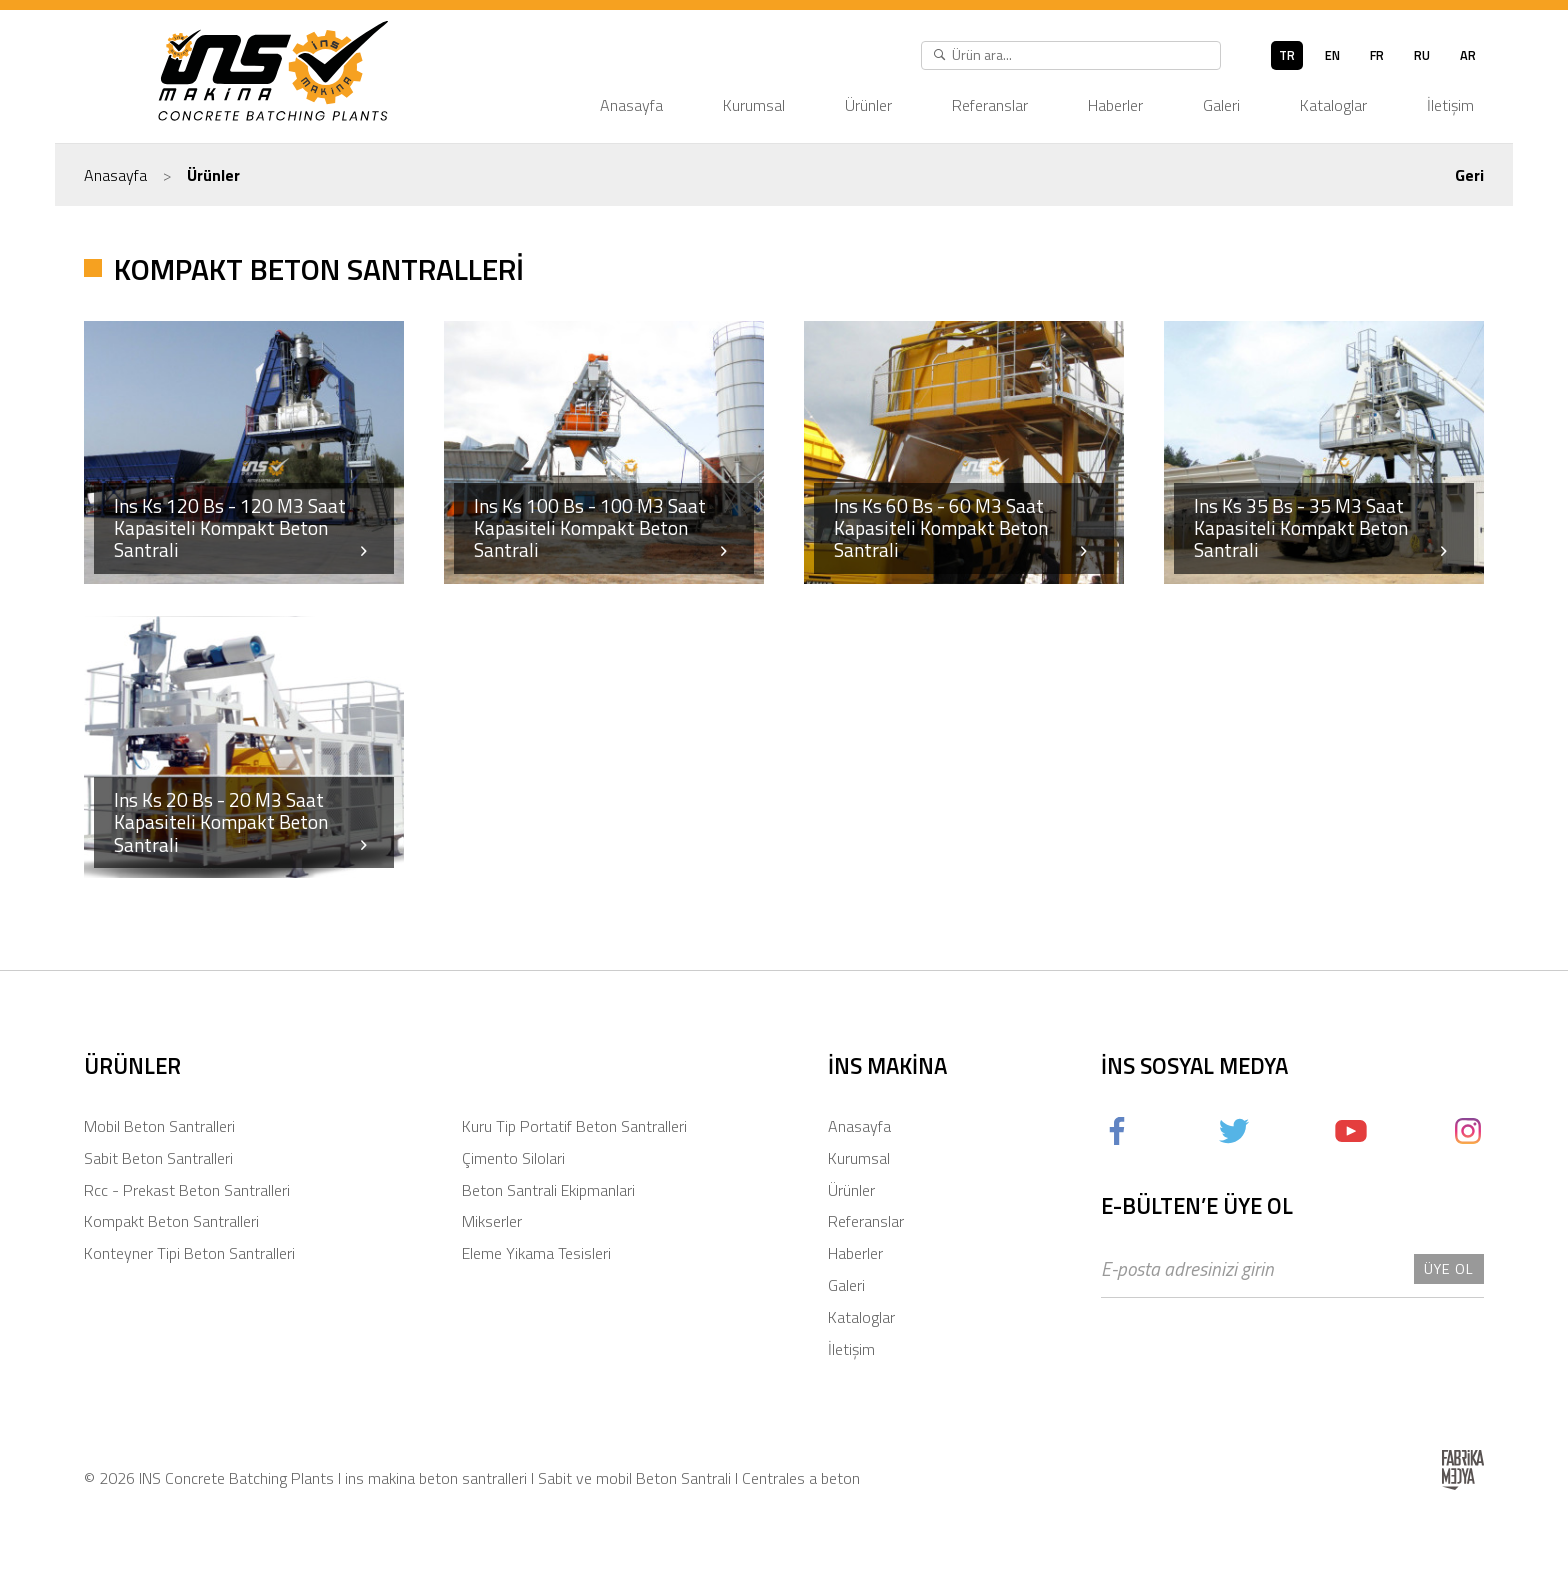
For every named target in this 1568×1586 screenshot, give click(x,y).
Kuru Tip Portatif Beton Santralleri (574, 1126)
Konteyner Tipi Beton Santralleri (189, 1253)
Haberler (1115, 105)
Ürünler (868, 105)
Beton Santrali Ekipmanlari (548, 1190)
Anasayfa (631, 105)
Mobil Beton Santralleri (159, 1126)
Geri (1469, 175)
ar (1468, 55)
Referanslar (990, 105)
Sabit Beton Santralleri (158, 1158)
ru (1422, 55)
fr (1377, 55)
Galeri (1221, 105)
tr (1287, 55)
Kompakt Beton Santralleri (171, 1221)
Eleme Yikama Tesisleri (536, 1253)
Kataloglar (1333, 105)
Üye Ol (1449, 1269)
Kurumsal (754, 105)
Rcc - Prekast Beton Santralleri (187, 1190)
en (1332, 55)
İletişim (1450, 105)
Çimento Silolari (513, 1158)
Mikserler (492, 1221)
